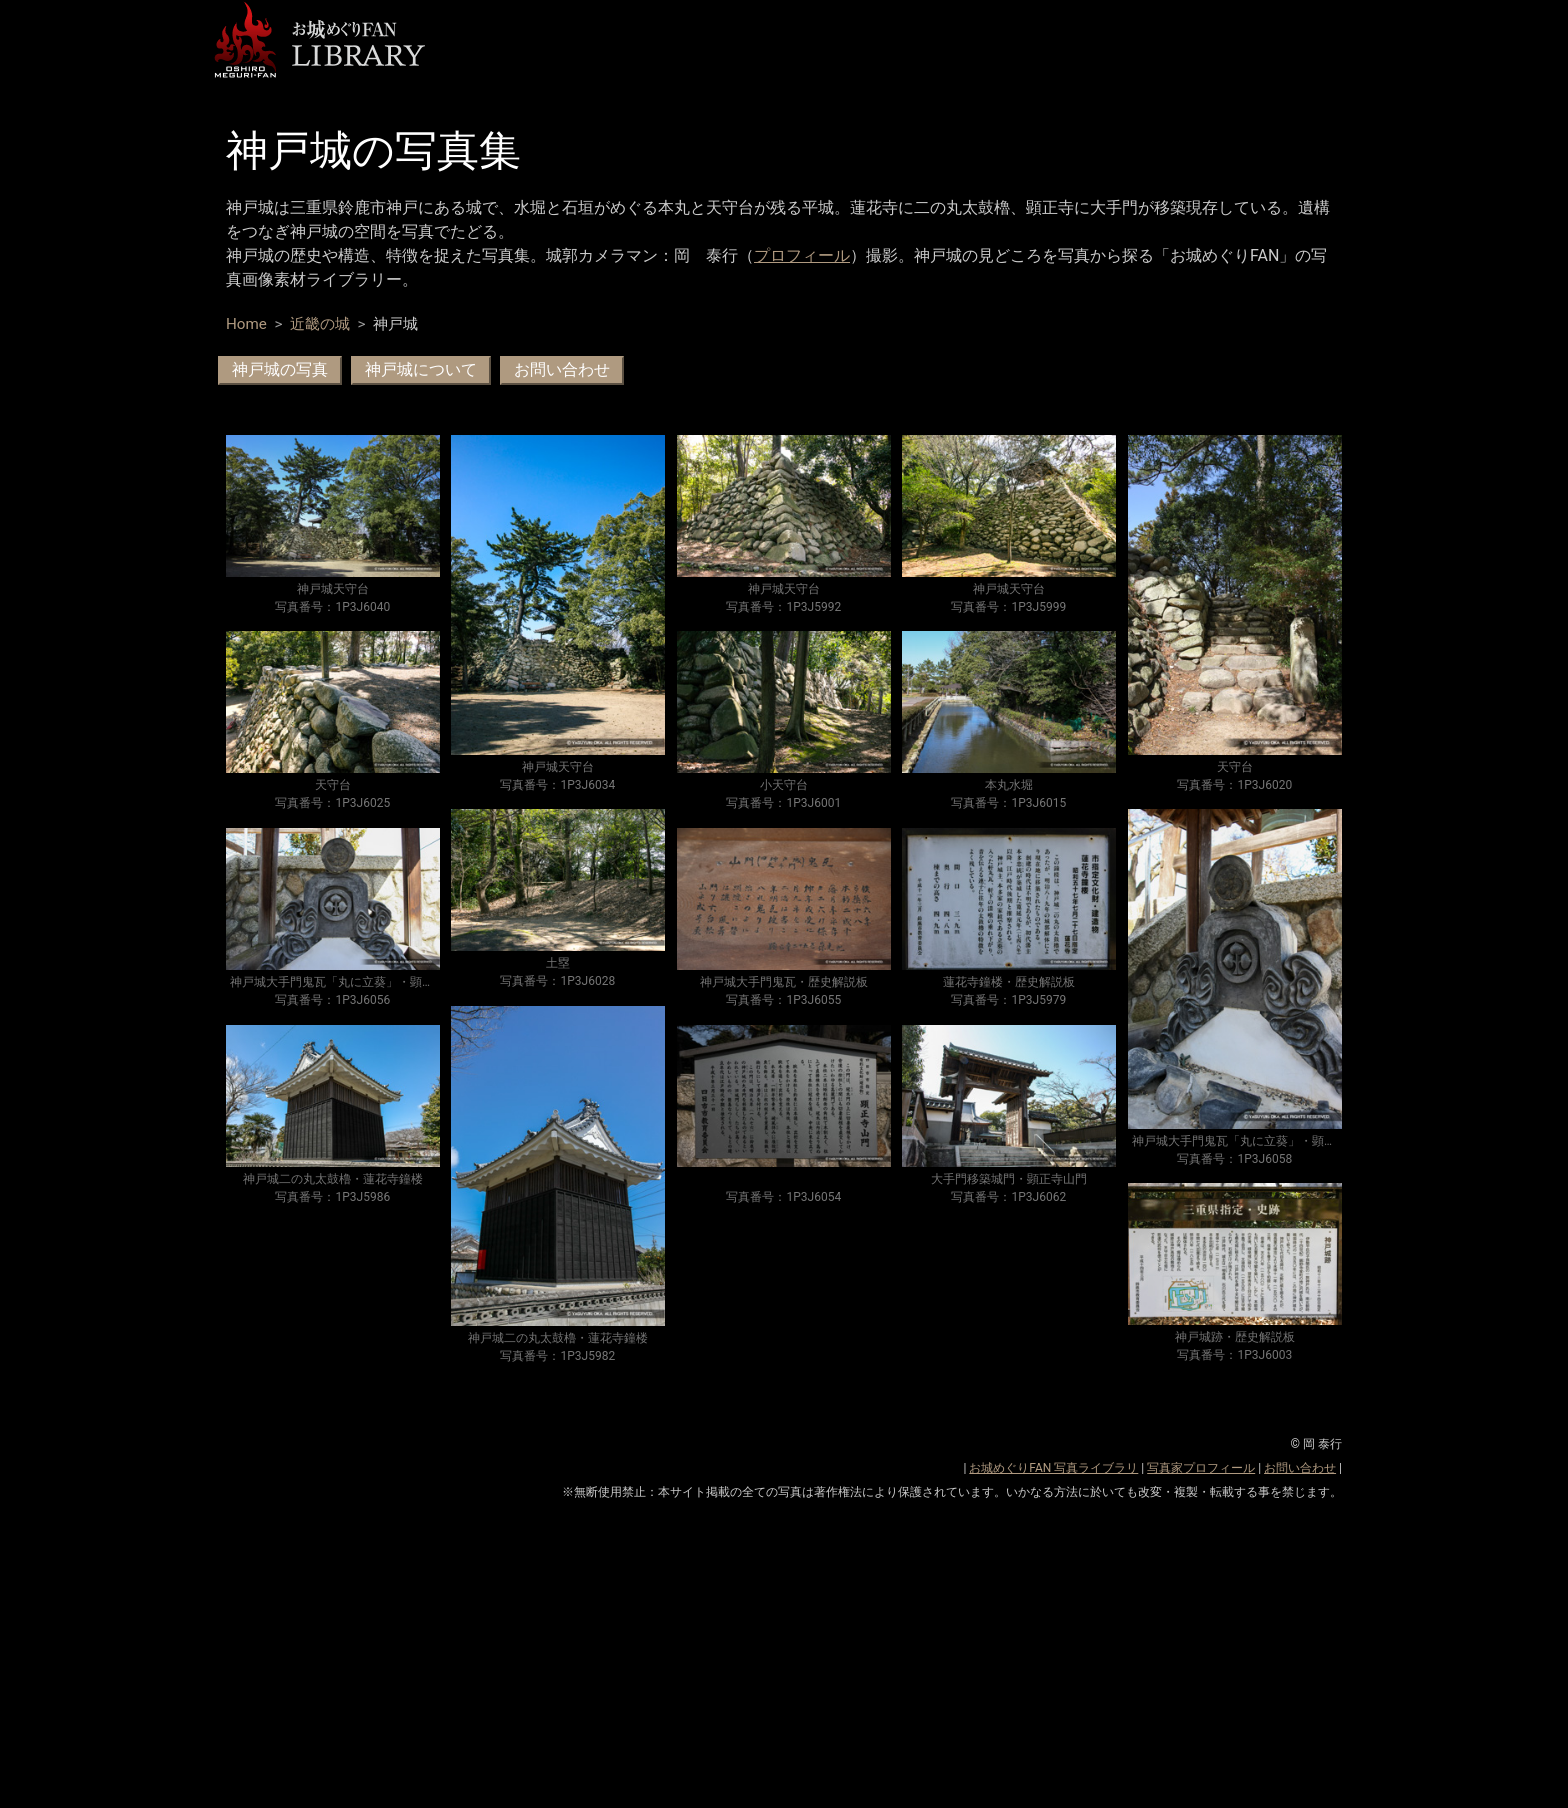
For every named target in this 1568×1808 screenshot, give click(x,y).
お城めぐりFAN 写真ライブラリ (1053, 1468)
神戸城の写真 (280, 369)
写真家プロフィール (1201, 1468)
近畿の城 (320, 324)
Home (246, 324)
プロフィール (802, 255)
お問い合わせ (562, 369)
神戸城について (421, 369)
